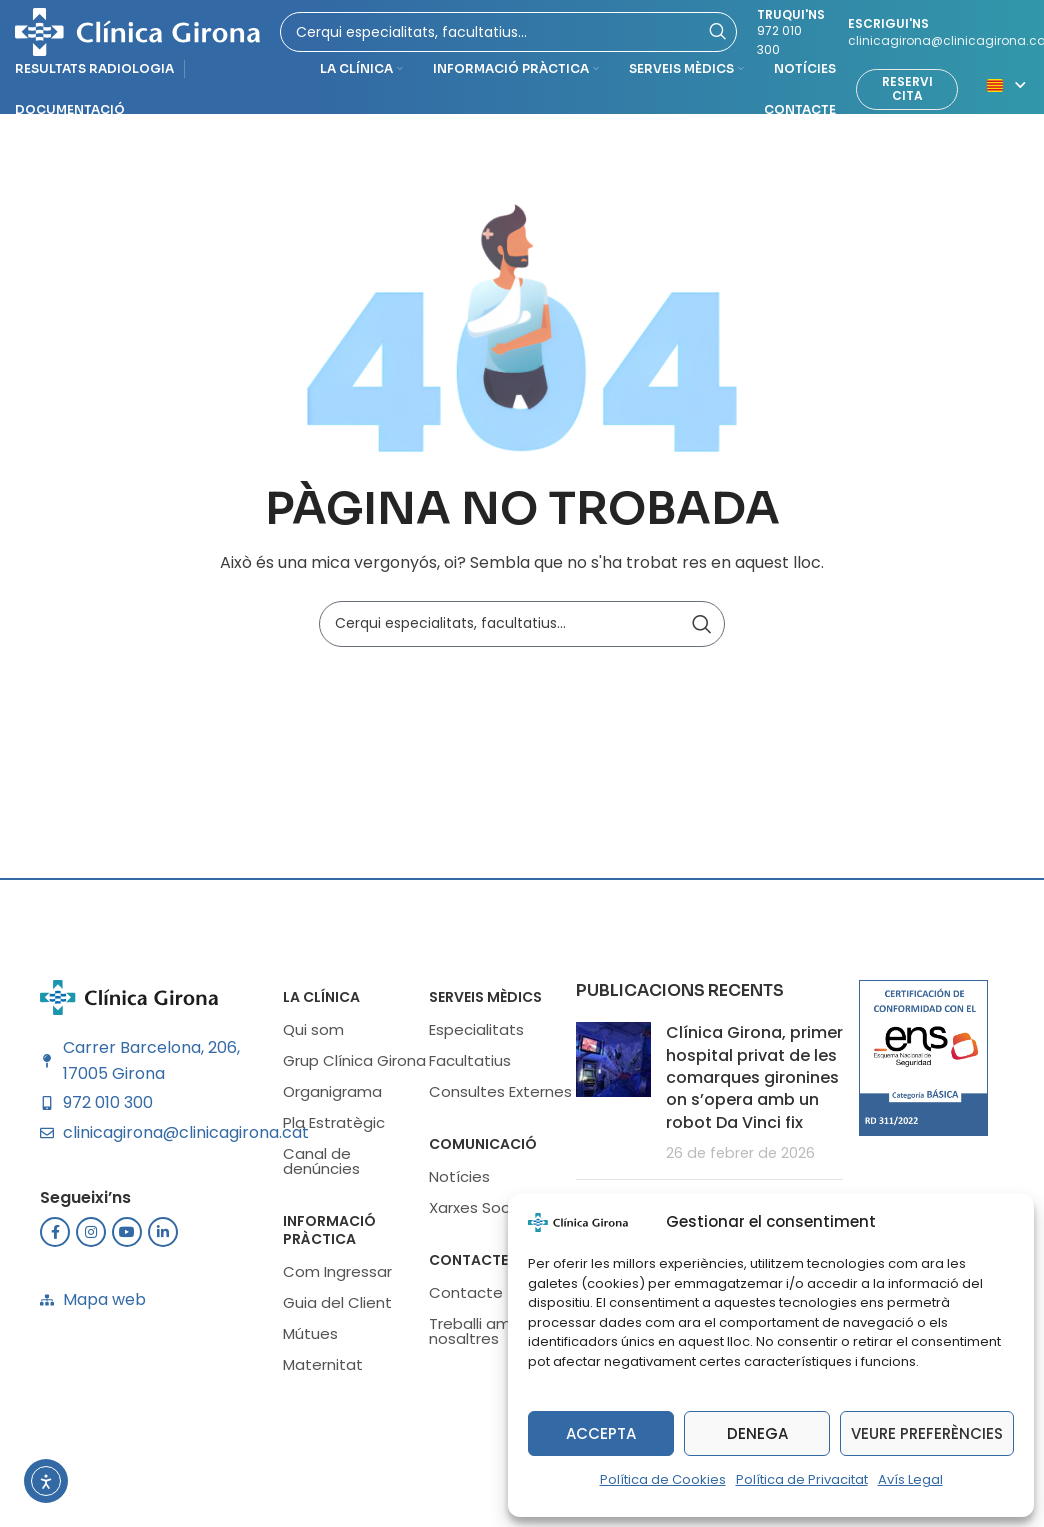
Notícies (459, 1182)
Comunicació (483, 1150)
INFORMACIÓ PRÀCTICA (329, 1236)
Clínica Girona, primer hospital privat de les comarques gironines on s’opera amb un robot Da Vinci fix (754, 1083)
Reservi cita (907, 94)
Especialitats (476, 1035)
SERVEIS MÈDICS (485, 1003)
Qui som (313, 1035)
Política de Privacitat (802, 1479)
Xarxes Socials (481, 1213)
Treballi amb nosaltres (475, 1337)
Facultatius (470, 1066)
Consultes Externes (500, 1097)
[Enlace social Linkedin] (163, 1238)
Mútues (310, 1339)
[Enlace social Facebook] (55, 1238)
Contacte (468, 1266)
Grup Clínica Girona (354, 1066)
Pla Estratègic (334, 1128)
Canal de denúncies (321, 1167)
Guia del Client (337, 1308)
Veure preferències (927, 1433)
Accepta (601, 1433)
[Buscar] (521, 629)
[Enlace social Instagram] (91, 1238)
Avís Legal (910, 1479)
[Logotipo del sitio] (137, 33)
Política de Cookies (663, 1479)
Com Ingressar (337, 1277)
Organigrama (332, 1097)
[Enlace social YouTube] (127, 1238)
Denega (757, 1433)
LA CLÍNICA (321, 1003)
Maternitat (323, 1370)
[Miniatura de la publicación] (613, 1099)
